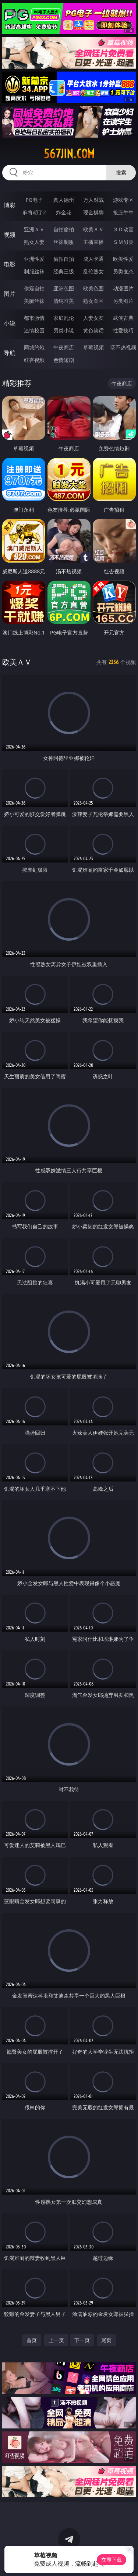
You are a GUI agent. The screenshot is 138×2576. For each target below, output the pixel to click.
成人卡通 (93, 258)
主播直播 (93, 241)
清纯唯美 (63, 300)
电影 (9, 264)
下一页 (82, 2340)
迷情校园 (34, 330)
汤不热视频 (123, 347)
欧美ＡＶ (93, 229)
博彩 (9, 205)
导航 (9, 353)
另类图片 (123, 300)
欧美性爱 (123, 258)
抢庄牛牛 (123, 212)
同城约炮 (34, 347)
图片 (9, 294)
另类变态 (123, 271)
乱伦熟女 (93, 271)
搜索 (121, 172)
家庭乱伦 (63, 317)
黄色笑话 (93, 330)
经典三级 (63, 271)
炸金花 (63, 212)
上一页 (56, 2340)
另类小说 (63, 330)
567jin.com (69, 153)
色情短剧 (63, 359)
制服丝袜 (34, 271)
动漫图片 (123, 288)
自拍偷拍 (63, 229)
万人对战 (93, 199)
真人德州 (63, 199)
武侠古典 (123, 317)
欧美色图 (93, 288)
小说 (9, 323)
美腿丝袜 (34, 300)
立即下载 (111, 2559)
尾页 (106, 2340)
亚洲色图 (63, 288)
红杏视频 (34, 359)
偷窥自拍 (34, 288)
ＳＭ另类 (123, 241)
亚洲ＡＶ (34, 229)
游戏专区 (123, 199)
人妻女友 (93, 317)
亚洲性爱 (34, 258)
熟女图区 (93, 300)
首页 (31, 2340)
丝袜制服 (63, 241)
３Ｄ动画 (123, 229)
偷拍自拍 (63, 258)
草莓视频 (93, 347)
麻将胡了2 (34, 212)
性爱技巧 (123, 330)
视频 (9, 235)
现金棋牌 (93, 212)
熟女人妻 (34, 241)
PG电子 (34, 199)
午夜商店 (63, 347)
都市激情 (34, 317)
